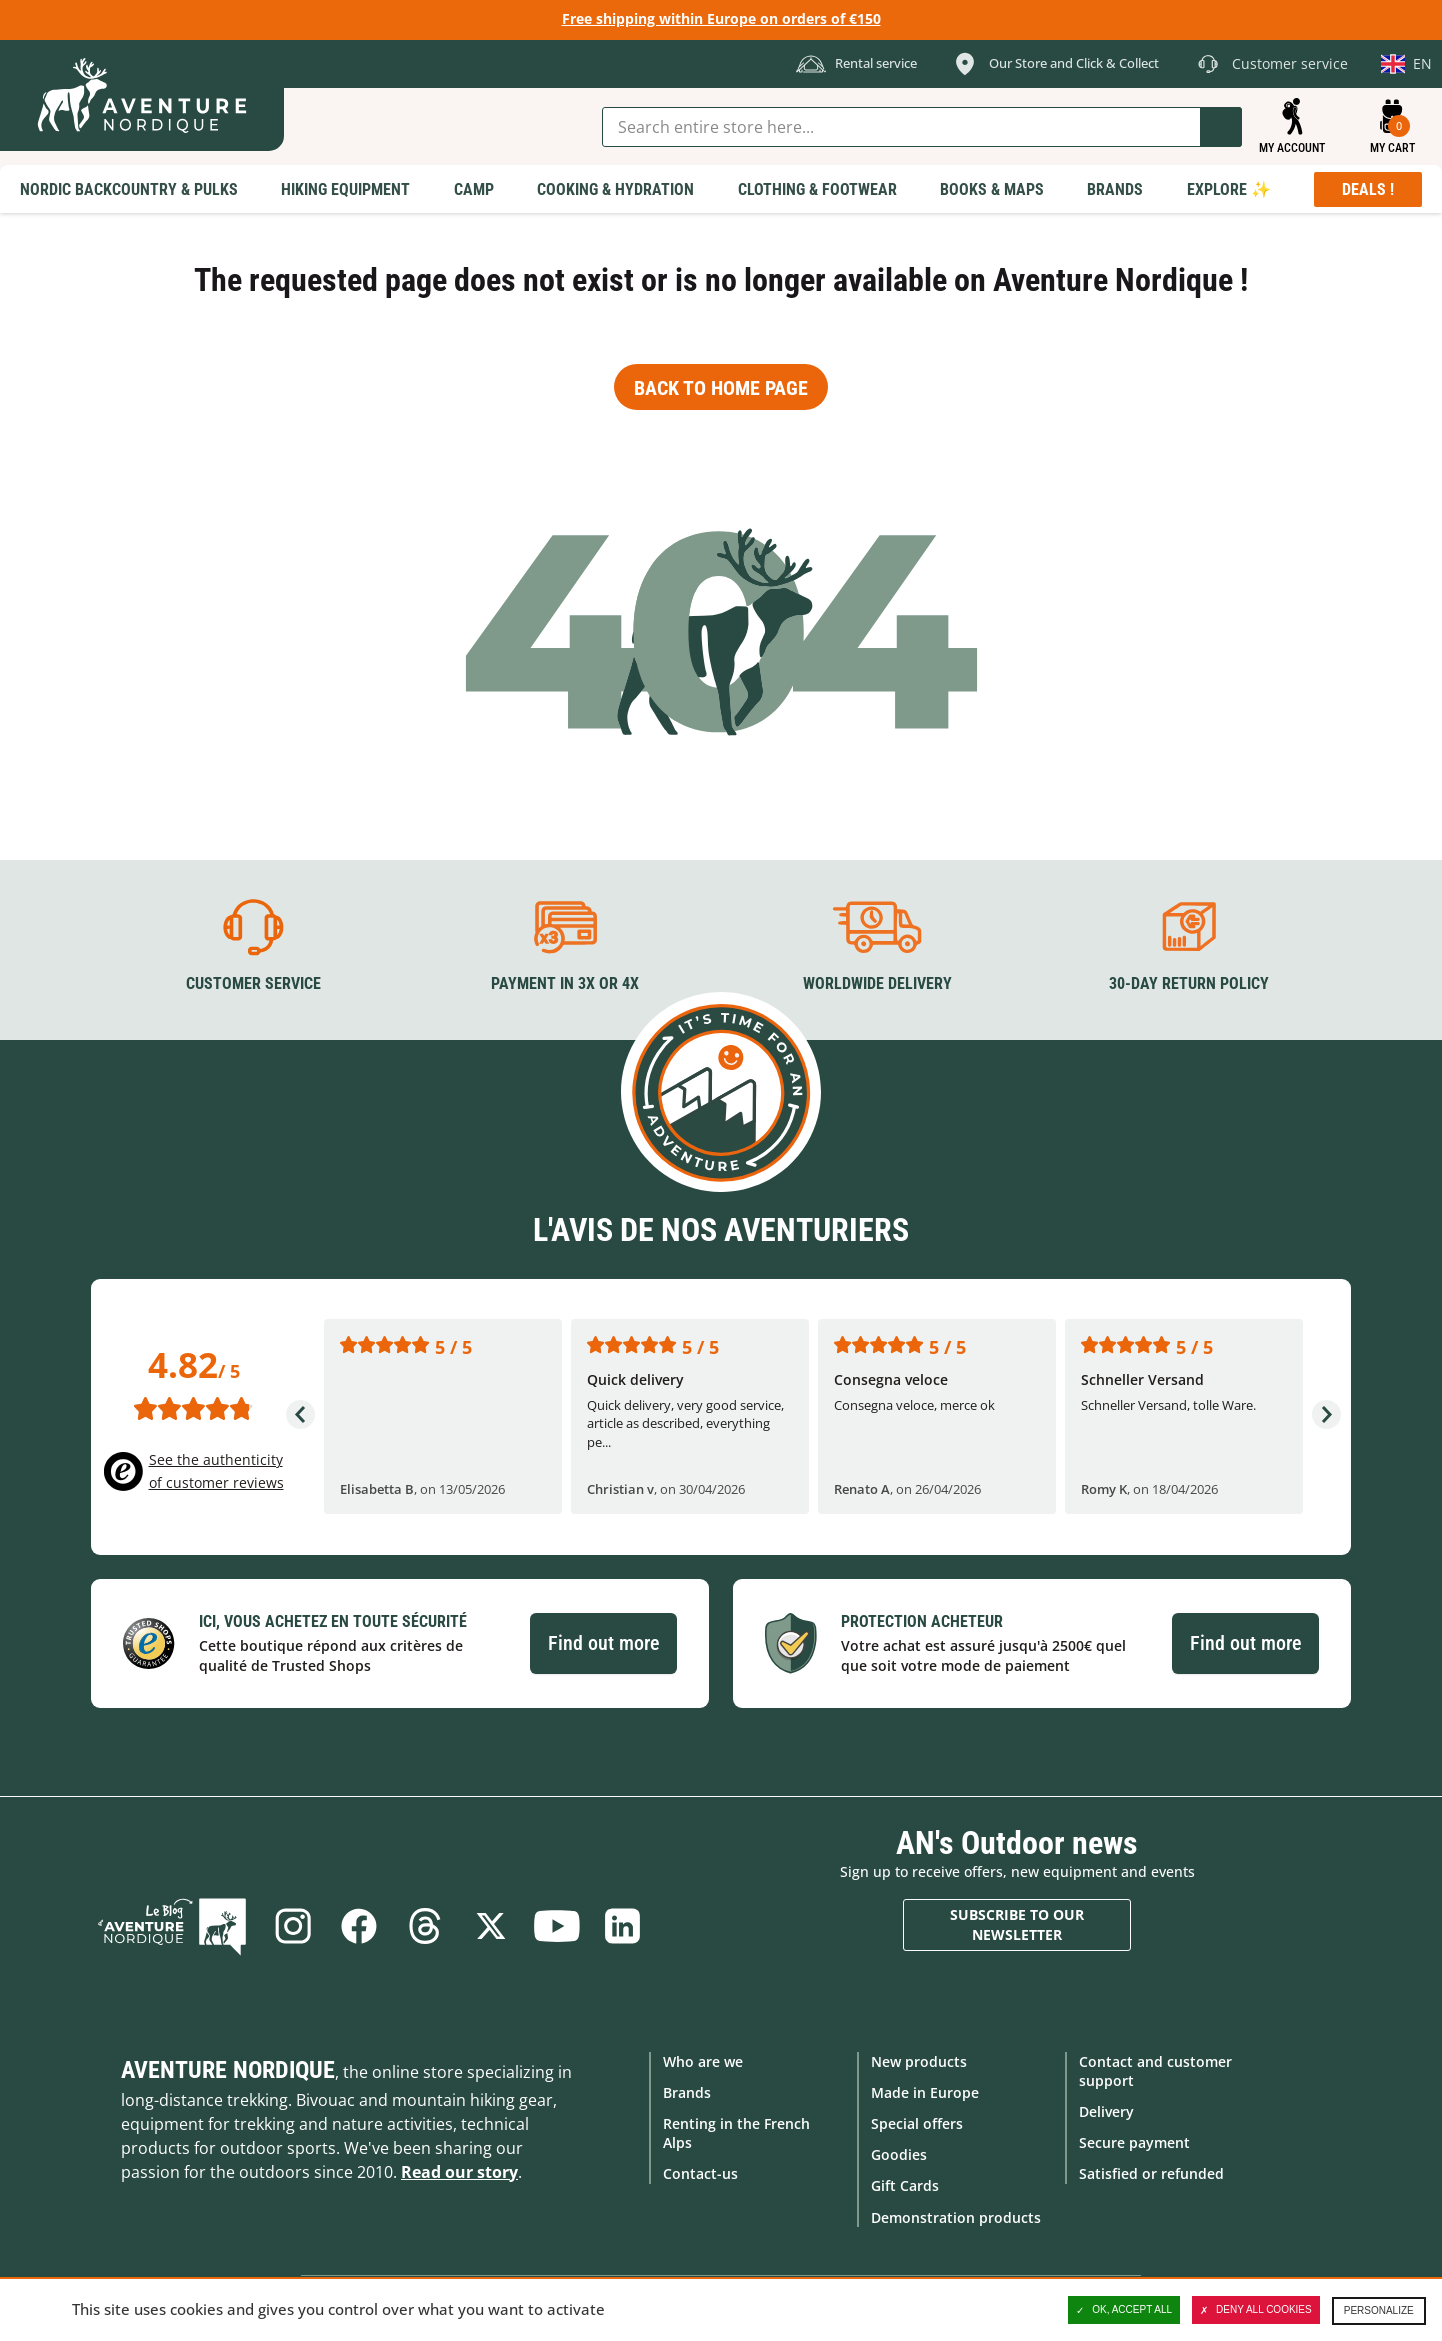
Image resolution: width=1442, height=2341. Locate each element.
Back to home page (721, 388)
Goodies (899, 2154)
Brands (687, 2092)
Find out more (603, 1643)
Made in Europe (925, 2092)
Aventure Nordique (228, 2070)
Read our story (459, 2172)
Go (1221, 127)
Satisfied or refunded (1151, 2173)
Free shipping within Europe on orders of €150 (721, 18)
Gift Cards (905, 2185)
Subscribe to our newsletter (1017, 1924)
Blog (172, 1926)
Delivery (1106, 2111)
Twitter (491, 1926)
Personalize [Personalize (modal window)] (1379, 2310)
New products (919, 2061)
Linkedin (623, 1926)
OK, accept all (1124, 2310)
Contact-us (700, 2173)
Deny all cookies (1256, 2310)
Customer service (253, 983)
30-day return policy (1189, 983)
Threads (425, 1926)
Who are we (703, 2061)
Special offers (917, 2123)
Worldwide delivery (877, 983)
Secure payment (1134, 2142)
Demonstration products (956, 2217)
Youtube (557, 1926)
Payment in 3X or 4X (565, 983)
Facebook (359, 1926)
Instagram (293, 1926)
